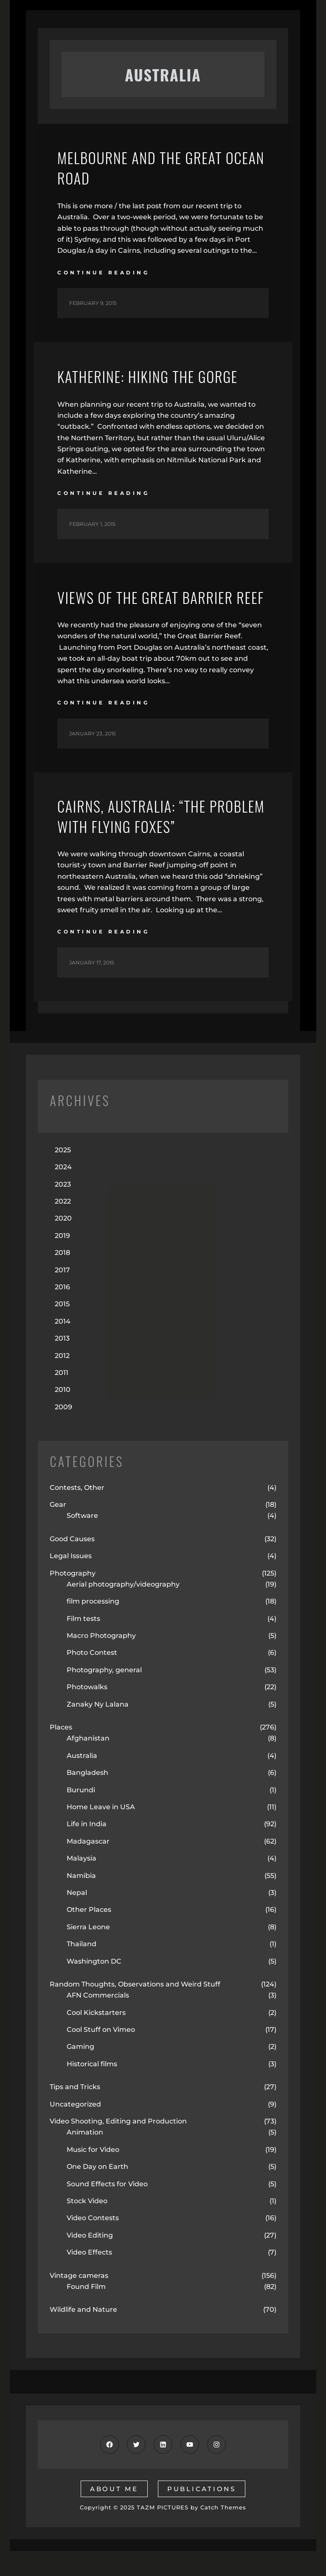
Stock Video (87, 2226)
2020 (63, 1244)
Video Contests (93, 2243)
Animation (85, 2158)
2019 (62, 1261)
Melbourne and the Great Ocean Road (143, 169)
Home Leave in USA (101, 1832)
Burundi (81, 1815)
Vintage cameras (79, 2301)
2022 (63, 1226)
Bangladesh (87, 1798)
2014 (62, 1346)
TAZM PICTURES (162, 2532)
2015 (62, 1329)
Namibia (81, 1901)
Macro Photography (101, 1661)
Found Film (86, 2312)
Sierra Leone (88, 1952)
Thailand (81, 1969)
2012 (62, 1381)
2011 (61, 1398)
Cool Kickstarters (96, 2038)
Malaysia (81, 1883)
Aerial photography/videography (123, 1609)
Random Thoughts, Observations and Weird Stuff (135, 2009)
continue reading (103, 274)
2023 (63, 1209)
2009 (63, 1432)
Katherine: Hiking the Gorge (152, 378)
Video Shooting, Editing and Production (118, 2146)
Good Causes (72, 1564)
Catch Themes (223, 2532)
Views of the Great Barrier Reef (149, 609)
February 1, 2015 (92, 525)
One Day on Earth (97, 2192)
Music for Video (93, 2175)
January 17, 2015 (91, 987)
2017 (62, 1295)
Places (61, 1752)
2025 (63, 1175)
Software (82, 1541)
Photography (73, 1598)
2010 (62, 1415)
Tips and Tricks (75, 2112)
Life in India (87, 1849)
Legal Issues (71, 1581)
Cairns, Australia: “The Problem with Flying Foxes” (150, 840)
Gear (58, 1529)
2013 (62, 1364)
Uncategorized (75, 2129)
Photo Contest (92, 1678)
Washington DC (94, 1986)
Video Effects (89, 2277)
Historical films (92, 2089)
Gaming (80, 2072)
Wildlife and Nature (83, 2335)
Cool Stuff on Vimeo (101, 2055)
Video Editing (90, 2260)
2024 (63, 1192)
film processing (93, 1627)
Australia (82, 1781)
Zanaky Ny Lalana (98, 1729)
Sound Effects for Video (107, 2209)
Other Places (89, 1935)
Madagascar (88, 1866)
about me (114, 2514)
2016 (62, 1312)
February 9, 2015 (93, 305)
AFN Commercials (98, 2021)
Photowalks (87, 1712)
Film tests (83, 1644)
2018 (62, 1278)
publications (201, 2514)
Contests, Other (77, 1513)
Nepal (77, 1918)
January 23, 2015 (92, 757)
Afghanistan (88, 1764)
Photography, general (104, 1695)
